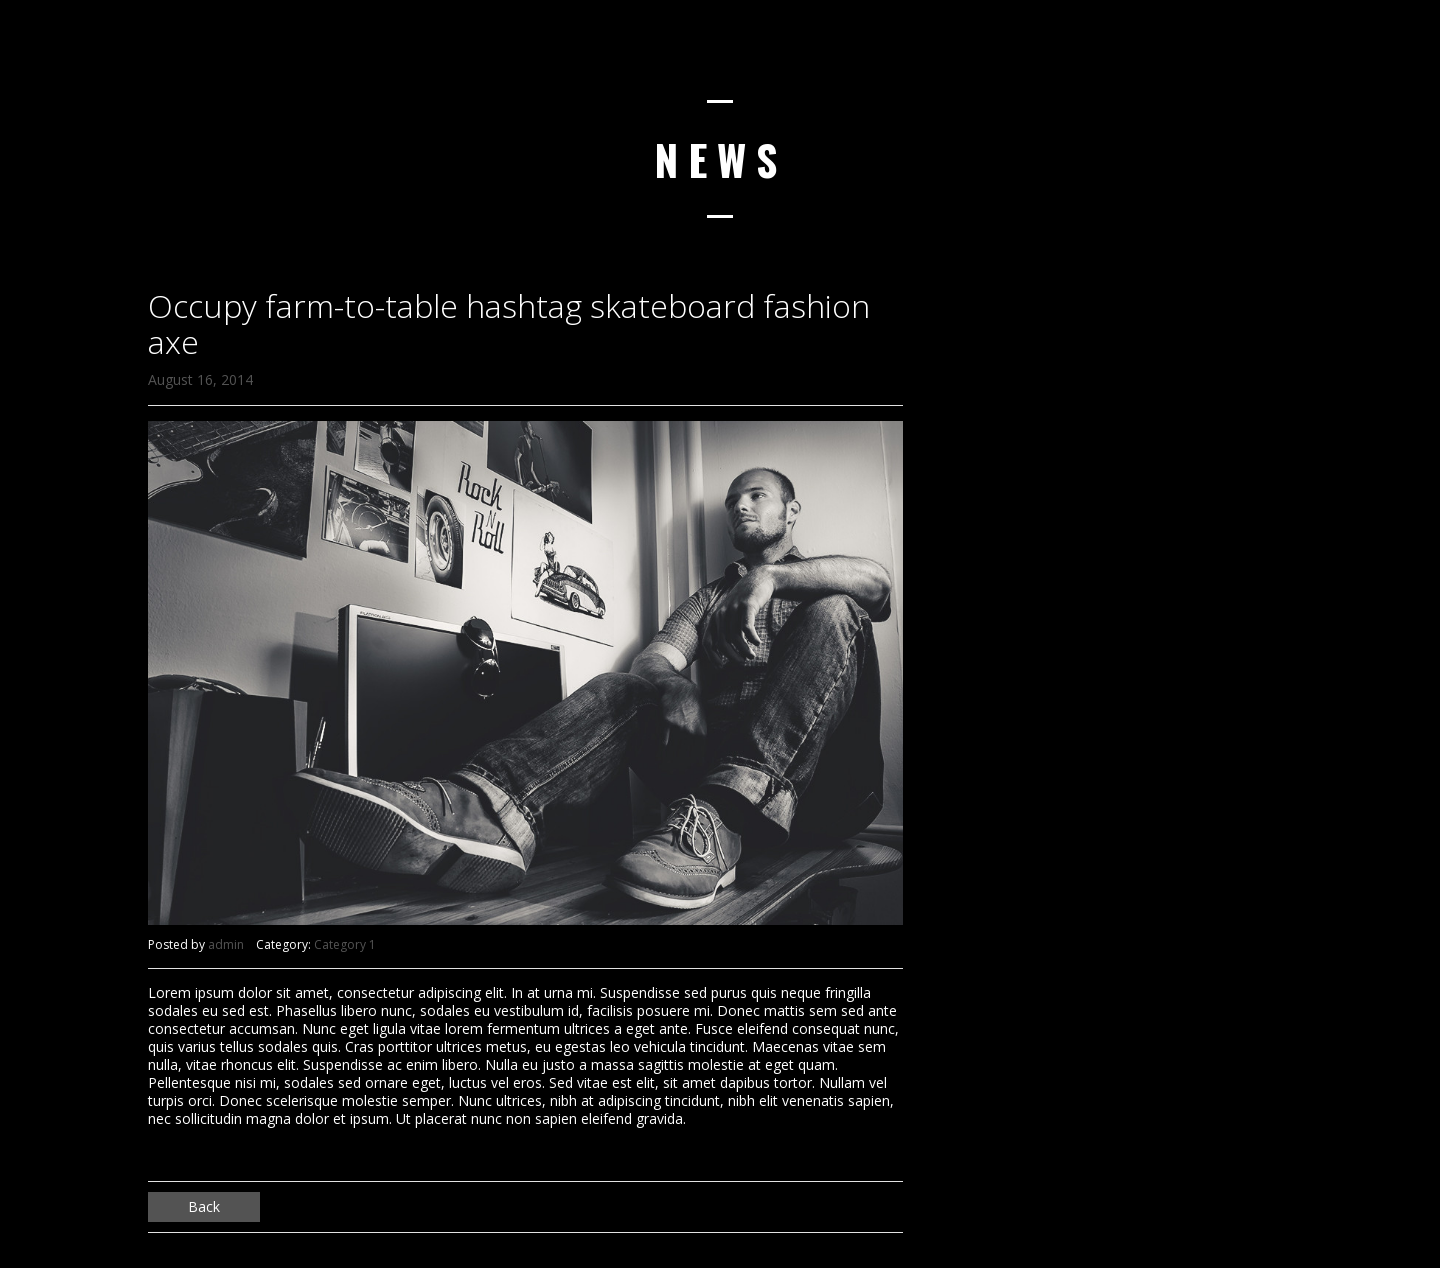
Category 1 (345, 944)
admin (226, 944)
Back (204, 1206)
